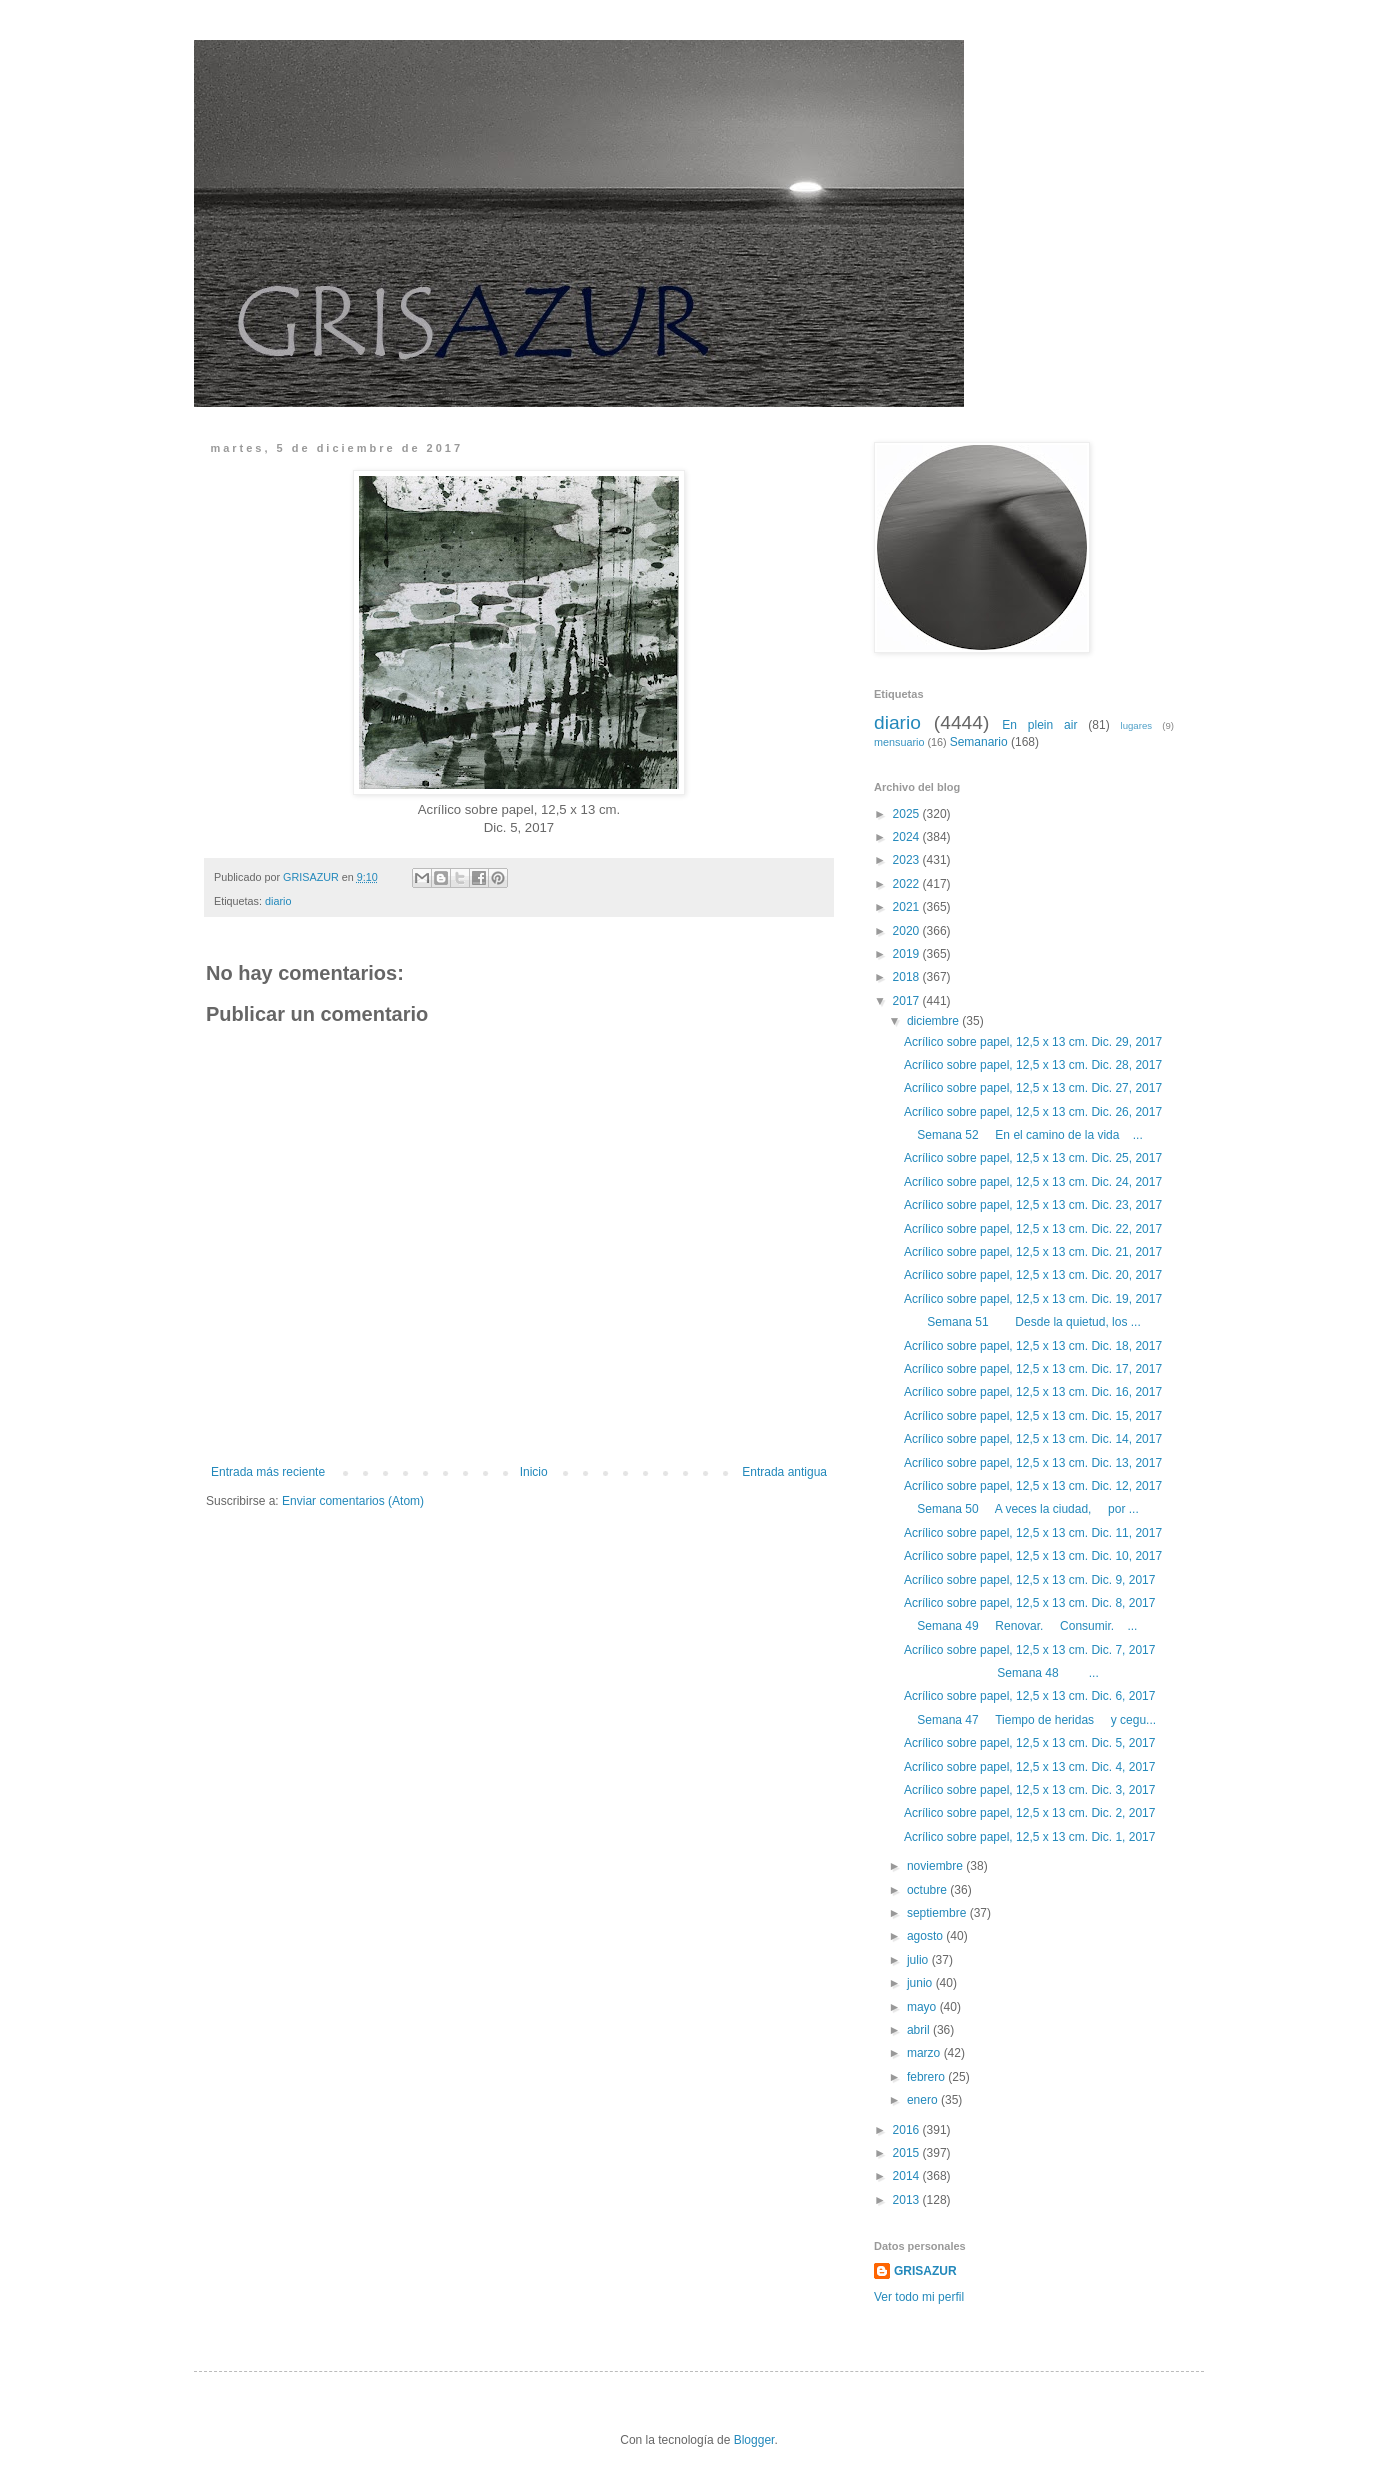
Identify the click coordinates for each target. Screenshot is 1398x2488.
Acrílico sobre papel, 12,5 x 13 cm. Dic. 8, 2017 (1029, 1603)
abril (920, 2030)
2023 (908, 860)
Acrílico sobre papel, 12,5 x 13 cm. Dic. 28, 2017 (1033, 1065)
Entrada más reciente (268, 1472)
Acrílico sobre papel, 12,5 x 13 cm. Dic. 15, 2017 (1033, 1416)
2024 (908, 837)
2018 (908, 977)
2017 (908, 1001)
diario (278, 901)
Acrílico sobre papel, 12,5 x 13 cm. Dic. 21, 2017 (1033, 1252)
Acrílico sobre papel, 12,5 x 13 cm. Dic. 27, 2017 (1033, 1088)
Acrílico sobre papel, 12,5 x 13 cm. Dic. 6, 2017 (1029, 1696)
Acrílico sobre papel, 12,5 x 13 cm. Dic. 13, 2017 (1033, 1463)
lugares (1136, 725)
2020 (908, 931)
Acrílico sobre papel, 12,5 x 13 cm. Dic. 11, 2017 (1033, 1533)
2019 (908, 954)
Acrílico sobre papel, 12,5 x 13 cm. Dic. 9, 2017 (1029, 1580)
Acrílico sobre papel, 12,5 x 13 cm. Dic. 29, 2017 (1033, 1042)
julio (919, 1960)
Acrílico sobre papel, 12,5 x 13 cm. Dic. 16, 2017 (1033, 1392)
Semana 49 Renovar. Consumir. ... (1020, 1626)
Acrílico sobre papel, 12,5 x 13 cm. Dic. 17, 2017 (1033, 1369)
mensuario (899, 742)
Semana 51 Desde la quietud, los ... (1022, 1322)
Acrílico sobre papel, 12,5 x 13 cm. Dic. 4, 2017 (1029, 1767)
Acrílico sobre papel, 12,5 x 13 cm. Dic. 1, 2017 (1029, 1837)
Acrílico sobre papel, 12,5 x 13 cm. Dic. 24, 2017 (1033, 1182)
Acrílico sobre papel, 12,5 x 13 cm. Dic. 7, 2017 (1029, 1650)
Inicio (534, 1472)
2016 (908, 2130)
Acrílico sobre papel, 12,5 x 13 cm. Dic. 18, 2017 (1033, 1346)
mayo (923, 2007)
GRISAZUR (925, 2271)
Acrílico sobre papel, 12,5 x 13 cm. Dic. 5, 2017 (1029, 1743)
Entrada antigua (784, 1472)
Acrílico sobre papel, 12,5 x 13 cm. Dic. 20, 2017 (1033, 1275)
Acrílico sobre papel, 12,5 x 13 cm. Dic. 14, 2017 (1033, 1439)
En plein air (1039, 725)
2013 (908, 2200)
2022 (908, 884)
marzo (925, 2053)
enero (924, 2100)
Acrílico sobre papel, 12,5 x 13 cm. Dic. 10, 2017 (1033, 1556)
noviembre (936, 1866)
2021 (908, 907)
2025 (908, 814)
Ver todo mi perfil (919, 2297)
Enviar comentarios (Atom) (353, 1501)
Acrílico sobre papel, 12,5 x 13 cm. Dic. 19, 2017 (1033, 1299)
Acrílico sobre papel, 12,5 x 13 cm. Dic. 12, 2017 (1033, 1486)
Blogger (754, 2440)
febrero (927, 2077)
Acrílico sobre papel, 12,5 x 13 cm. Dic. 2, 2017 (1029, 1813)
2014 (908, 2176)
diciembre (934, 1021)
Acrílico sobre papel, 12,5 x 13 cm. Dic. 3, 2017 (1029, 1790)
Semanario (979, 742)
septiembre (938, 1913)
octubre (928, 1890)
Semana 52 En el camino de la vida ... (1023, 1135)
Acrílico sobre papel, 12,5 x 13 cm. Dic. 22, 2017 (1033, 1229)
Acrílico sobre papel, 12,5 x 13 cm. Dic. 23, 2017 (1033, 1205)
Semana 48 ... (1001, 1673)
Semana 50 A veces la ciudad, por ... (1021, 1509)
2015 (908, 2153)
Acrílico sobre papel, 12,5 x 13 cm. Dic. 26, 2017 (1033, 1112)
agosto (926, 1936)
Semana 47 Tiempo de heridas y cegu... (1030, 1720)
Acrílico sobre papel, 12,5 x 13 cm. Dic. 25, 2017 (1033, 1158)
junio (921, 1983)
